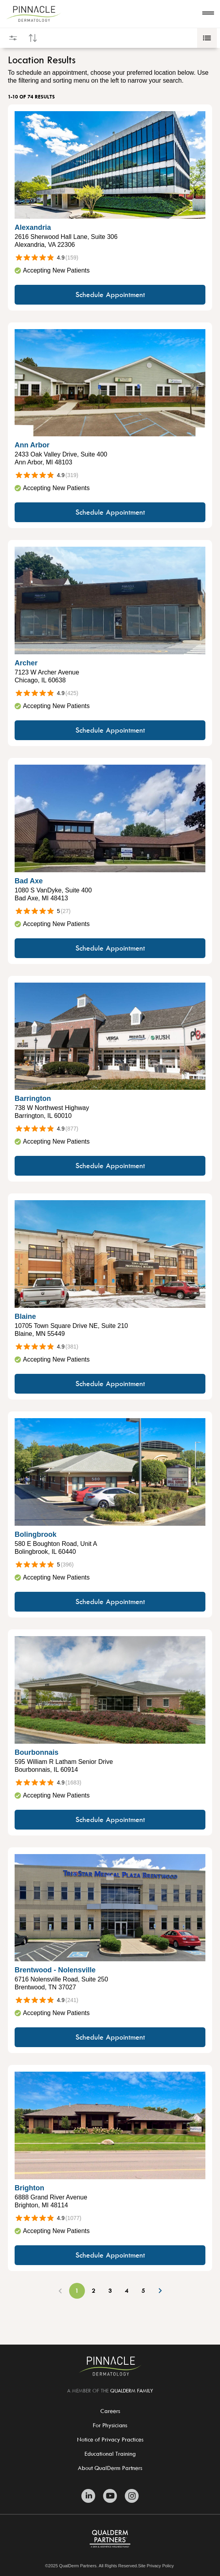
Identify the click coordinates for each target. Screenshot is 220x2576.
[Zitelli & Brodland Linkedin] (88, 2496)
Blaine (25, 1316)
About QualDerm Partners (110, 2468)
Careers (110, 2411)
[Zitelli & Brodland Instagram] (132, 2496)
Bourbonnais (36, 1752)
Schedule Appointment (110, 294)
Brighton (29, 2188)
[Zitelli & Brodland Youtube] (110, 2496)
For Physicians (110, 2425)
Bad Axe (29, 881)
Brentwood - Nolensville (55, 1970)
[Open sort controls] (33, 38)
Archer (26, 663)
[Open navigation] (208, 14)
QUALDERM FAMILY (131, 2390)
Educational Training (110, 2453)
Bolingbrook (35, 1534)
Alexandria (33, 227)
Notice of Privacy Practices (110, 2439)
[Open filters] (13, 38)
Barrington (33, 1098)
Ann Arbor (32, 445)
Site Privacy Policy (156, 2566)
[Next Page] (160, 2291)
